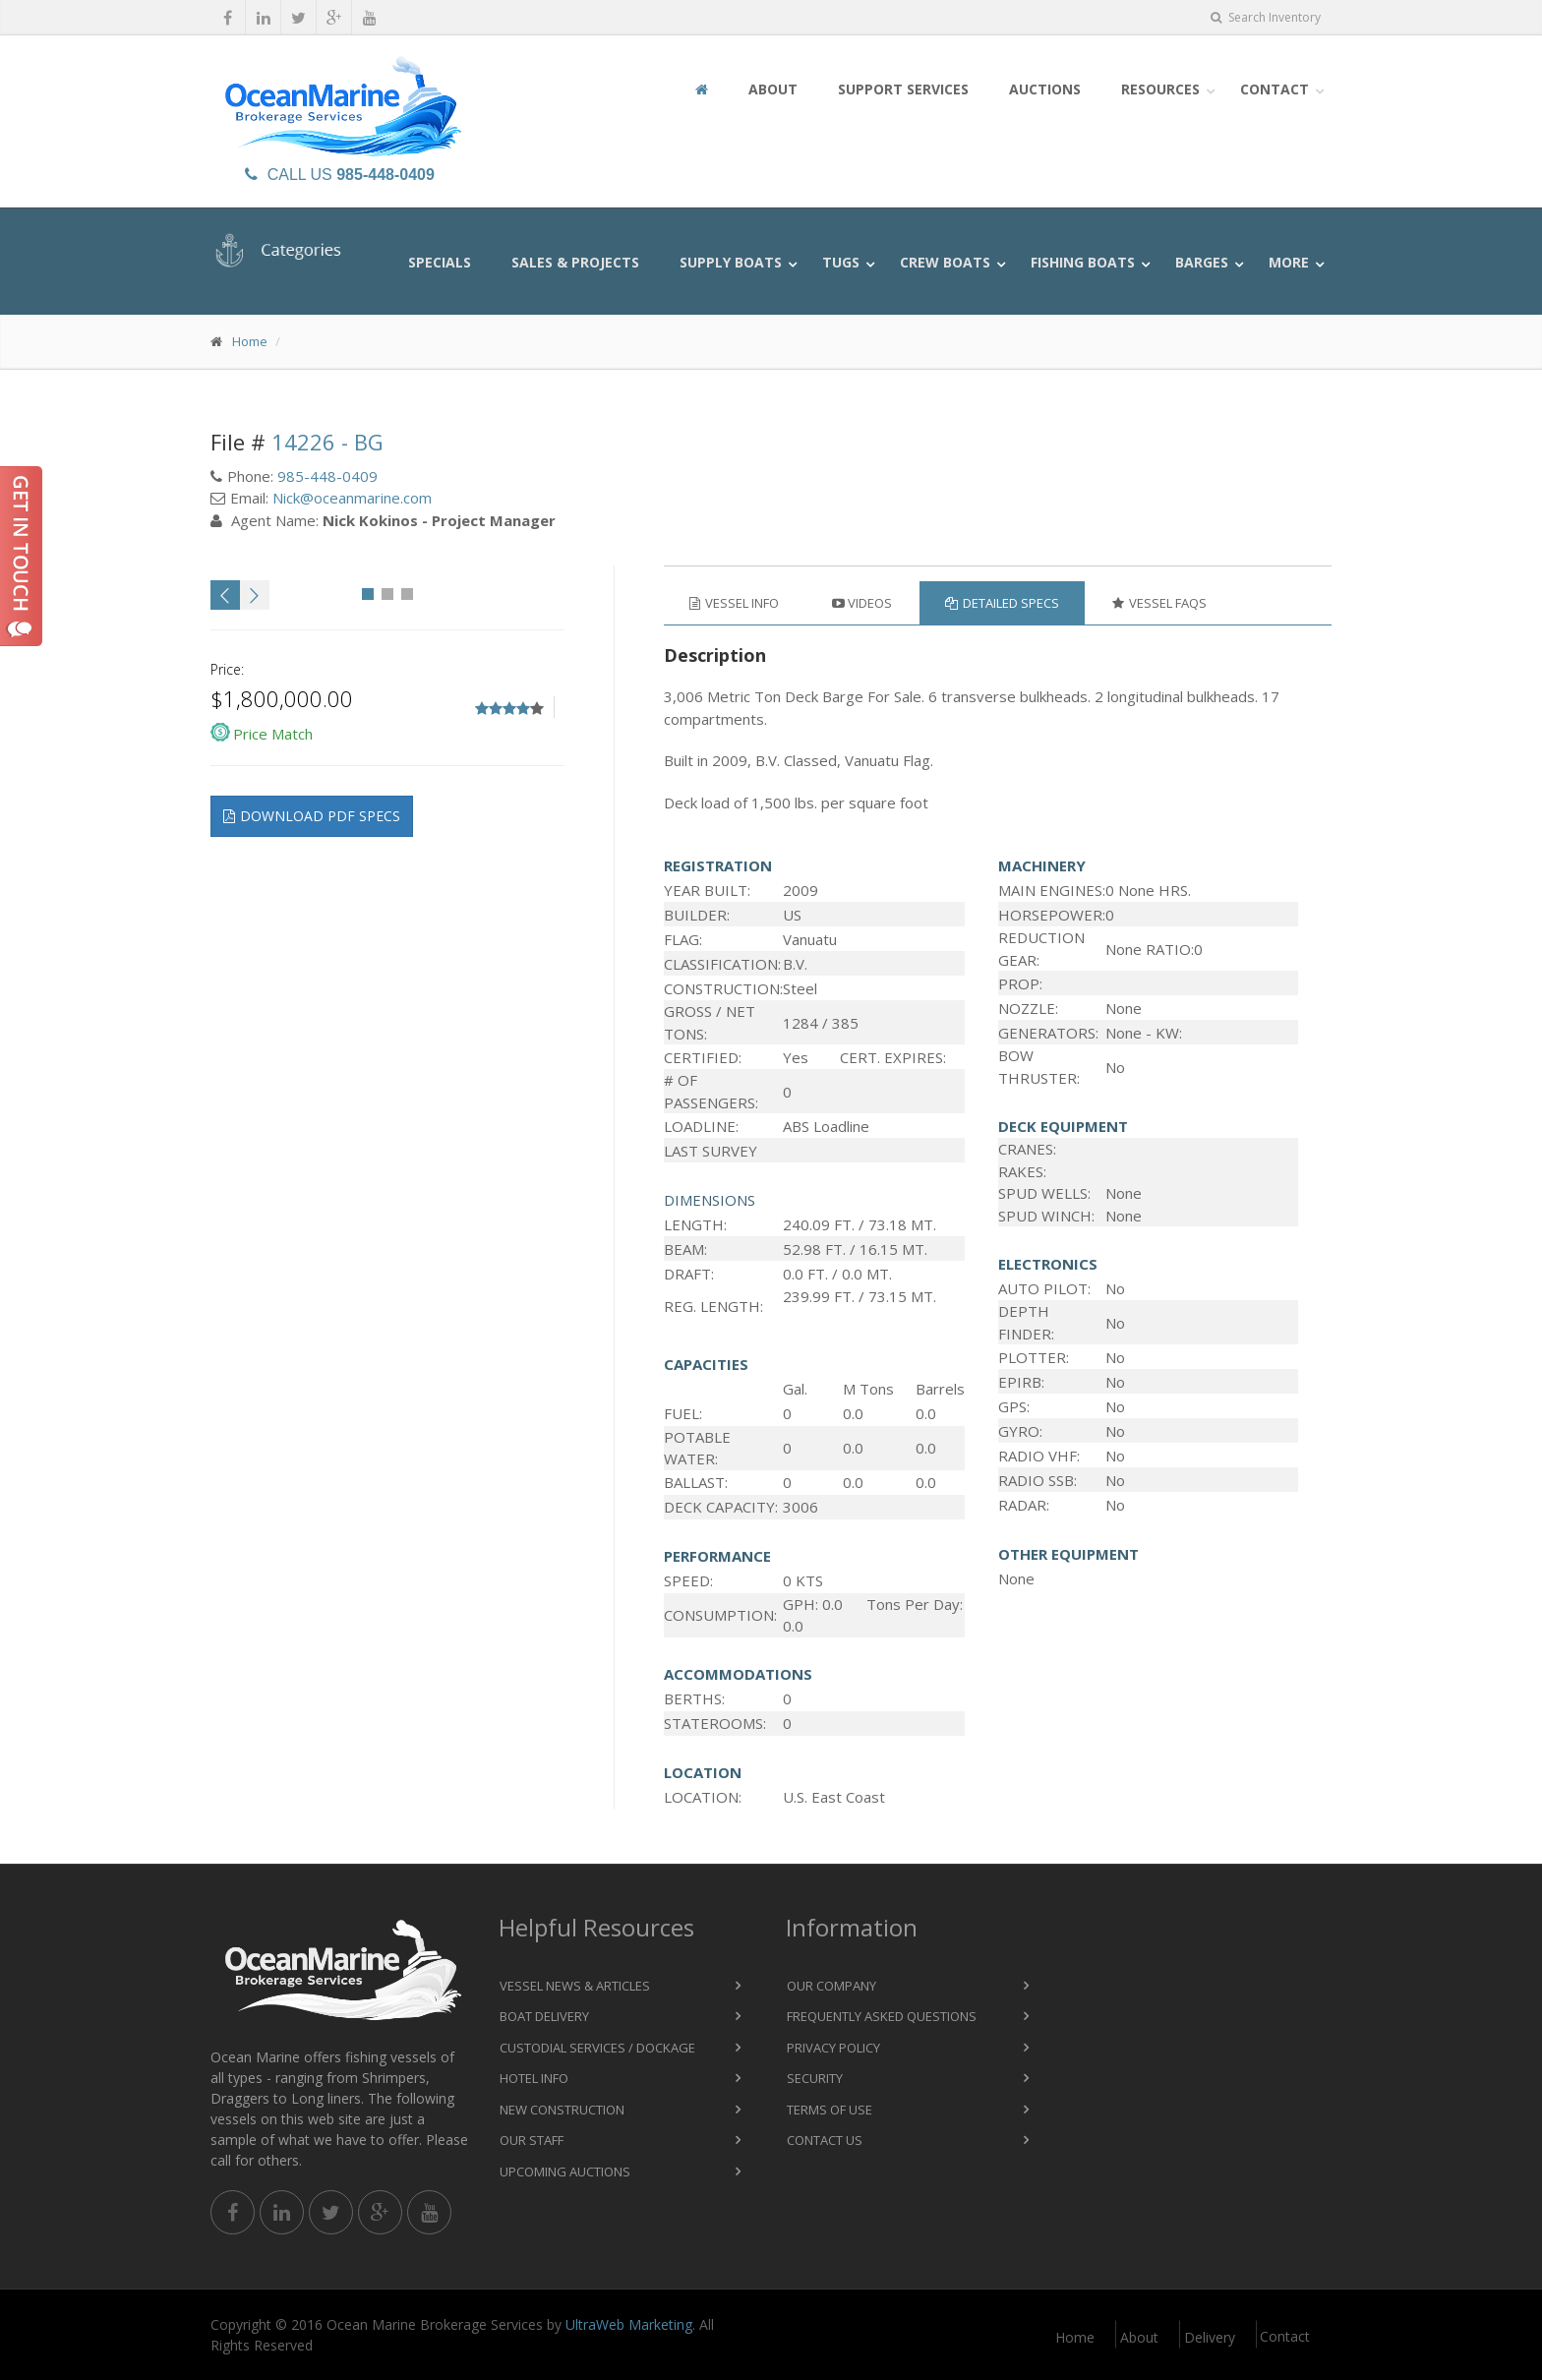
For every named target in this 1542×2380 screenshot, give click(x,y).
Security (815, 2078)
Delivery (1209, 2337)
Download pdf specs (311, 815)
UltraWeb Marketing (628, 2324)
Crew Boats (945, 262)
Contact (1274, 89)
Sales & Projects (575, 262)
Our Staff (531, 2140)
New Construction (562, 2109)
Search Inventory (1266, 17)
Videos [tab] (862, 603)
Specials (439, 262)
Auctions (1045, 89)
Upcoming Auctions (565, 2171)
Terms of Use (829, 2109)
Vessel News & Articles (575, 1985)
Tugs (841, 262)
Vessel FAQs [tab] (1159, 603)
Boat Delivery (544, 2016)
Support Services (903, 89)
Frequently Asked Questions (882, 2016)
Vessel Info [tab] (734, 603)
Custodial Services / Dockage (597, 2047)
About (773, 89)
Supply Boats (731, 262)
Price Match (273, 734)
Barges (1201, 262)
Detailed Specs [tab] (1002, 603)
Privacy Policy (833, 2047)
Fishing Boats (1083, 262)
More (1289, 262)
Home (249, 341)
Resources (1160, 89)
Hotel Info (534, 2078)
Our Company (831, 1985)
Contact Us (824, 2140)
